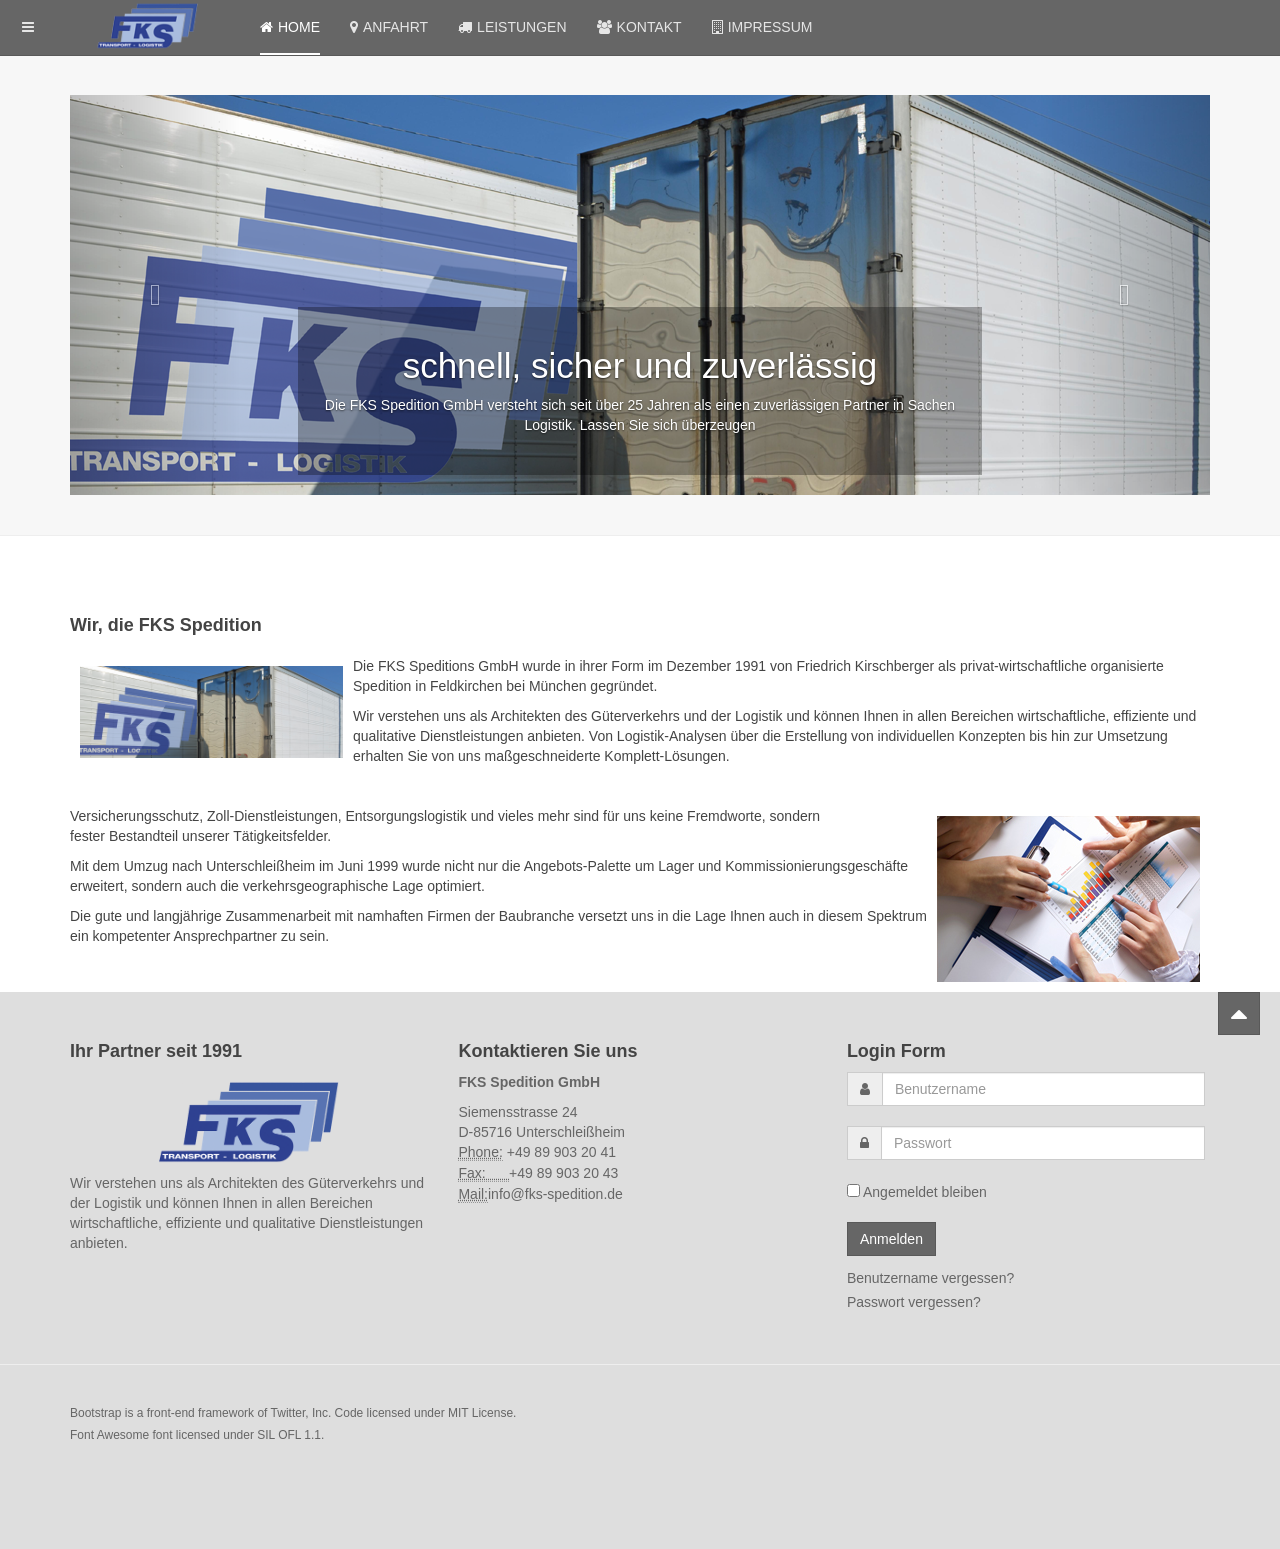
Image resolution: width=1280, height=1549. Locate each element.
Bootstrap (95, 1413)
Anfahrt (389, 27)
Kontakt (639, 27)
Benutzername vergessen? (930, 1278)
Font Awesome (109, 1435)
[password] (1043, 1143)
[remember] (853, 1190)
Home (290, 27)
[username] (1043, 1089)
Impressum (762, 27)
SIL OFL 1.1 (289, 1435)
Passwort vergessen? (914, 1302)
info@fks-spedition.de (555, 1194)
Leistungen (512, 27)
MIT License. (482, 1413)
